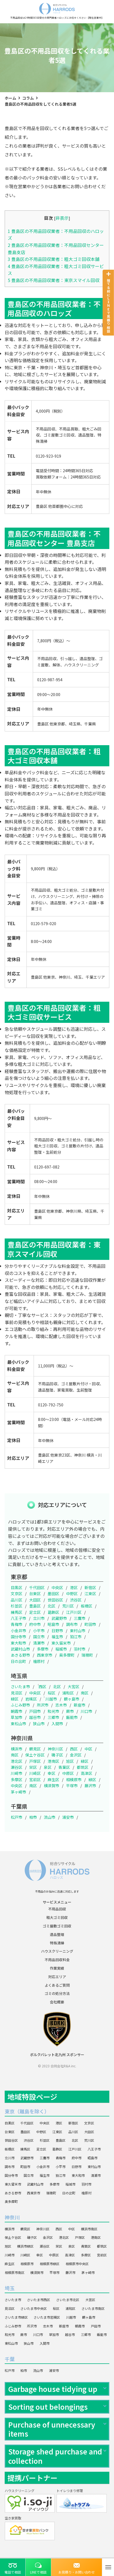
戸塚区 (35, 1761)
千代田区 (37, 1587)
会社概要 (57, 2002)
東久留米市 (61, 1643)
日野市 (57, 1630)
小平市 (39, 1630)
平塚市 (72, 1785)
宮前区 (35, 1779)
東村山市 (77, 1630)
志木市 (61, 1705)
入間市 (57, 1723)
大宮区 (73, 1686)
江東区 (90, 1593)
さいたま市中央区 (33, 2308)
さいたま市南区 (93, 2308)
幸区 (51, 1773)
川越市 (51, 1699)
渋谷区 (76, 1600)
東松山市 (18, 1723)
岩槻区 (31, 1699)
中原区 (68, 1773)
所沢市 (42, 1705)
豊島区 (35, 1606)
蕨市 (70, 1711)
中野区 (72, 1593)
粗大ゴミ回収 (57, 1917)
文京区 (16, 1593)
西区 (42, 1686)
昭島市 (53, 1624)
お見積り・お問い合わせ (76, 2572)
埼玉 (10, 2287)
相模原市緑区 (49, 2263)
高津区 (86, 1773)
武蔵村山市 (20, 1649)
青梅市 (16, 1624)
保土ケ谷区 (35, 1755)
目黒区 (16, 1587)
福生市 (57, 1636)
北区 (51, 1606)
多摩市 (42, 1649)
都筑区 (82, 1767)
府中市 (35, 1624)
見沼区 (16, 1693)
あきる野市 (20, 1655)
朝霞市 (16, 1711)
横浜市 (16, 1749)
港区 (74, 1587)
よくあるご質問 (57, 1985)
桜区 (51, 1693)
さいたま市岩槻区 (47, 2317)
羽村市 (79, 1649)
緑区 (14, 1699)
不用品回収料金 (57, 1959)
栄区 (33, 1767)
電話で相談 (12, 2572)
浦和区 (68, 1693)
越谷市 (35, 1717)
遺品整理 (57, 1934)
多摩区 (16, 1779)
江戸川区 (74, 1612)
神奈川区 (55, 1749)
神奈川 (12, 2217)
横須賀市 (51, 1785)
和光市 (53, 1711)
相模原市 (74, 1779)
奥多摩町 (67, 1655)
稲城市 (61, 1649)
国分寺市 (18, 1636)
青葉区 (64, 1767)
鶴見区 (35, 1749)
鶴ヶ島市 (71, 1699)
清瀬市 (39, 1643)
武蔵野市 (59, 1618)
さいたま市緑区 (16, 2317)
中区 (88, 1749)
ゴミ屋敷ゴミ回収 (57, 1926)
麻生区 (53, 1779)
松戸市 (16, 1817)
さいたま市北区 (67, 2299)
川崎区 (35, 1773)
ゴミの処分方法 (57, 1993)
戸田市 (35, 1711)
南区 (84, 1693)
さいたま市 (20, 1686)
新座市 (79, 1705)
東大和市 (18, 1643)
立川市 (39, 1618)
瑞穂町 (87, 1655)
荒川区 (68, 1606)
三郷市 (53, 1717)
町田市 (90, 1624)
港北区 (16, 1761)
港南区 (53, 1761)
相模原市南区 (15, 2272)
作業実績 (57, 1968)
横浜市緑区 (25, 2246)
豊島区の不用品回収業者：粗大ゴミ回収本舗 (53, 259)
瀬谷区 (16, 1767)
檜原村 (39, 1661)
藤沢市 (90, 1785)
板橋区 (86, 1606)
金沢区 (76, 1755)
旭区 (70, 1761)
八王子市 (18, 1618)
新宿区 (90, 1587)
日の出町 (18, 1661)
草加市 (16, 1717)
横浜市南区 (89, 2228)
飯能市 (72, 1717)
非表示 (62, 218)
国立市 (39, 1636)
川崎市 (16, 1773)
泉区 (47, 1767)
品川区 (16, 1600)
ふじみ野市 (20, 1705)
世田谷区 (55, 1600)
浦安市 (68, 1817)
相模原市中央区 (77, 2263)
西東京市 (44, 1655)
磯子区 (57, 1755)
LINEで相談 (38, 2572)
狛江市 (76, 1636)
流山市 (49, 1817)
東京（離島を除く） (27, 2111)
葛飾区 (53, 1612)
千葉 (10, 2359)
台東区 (35, 1593)
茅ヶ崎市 (18, 1792)
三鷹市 (79, 1618)
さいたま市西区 (38, 2299)
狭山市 (39, 1723)
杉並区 (16, 1606)
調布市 (72, 1624)
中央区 (57, 1587)
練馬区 (16, 1612)
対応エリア (57, 1976)
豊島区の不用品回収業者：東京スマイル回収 (53, 280)
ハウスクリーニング (57, 1951)
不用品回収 (57, 1908)
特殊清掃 (57, 1943)
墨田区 (53, 1593)
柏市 (33, 1817)
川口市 (86, 1711)
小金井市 (18, 1630)
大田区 (35, 1600)
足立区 (35, 1612)
